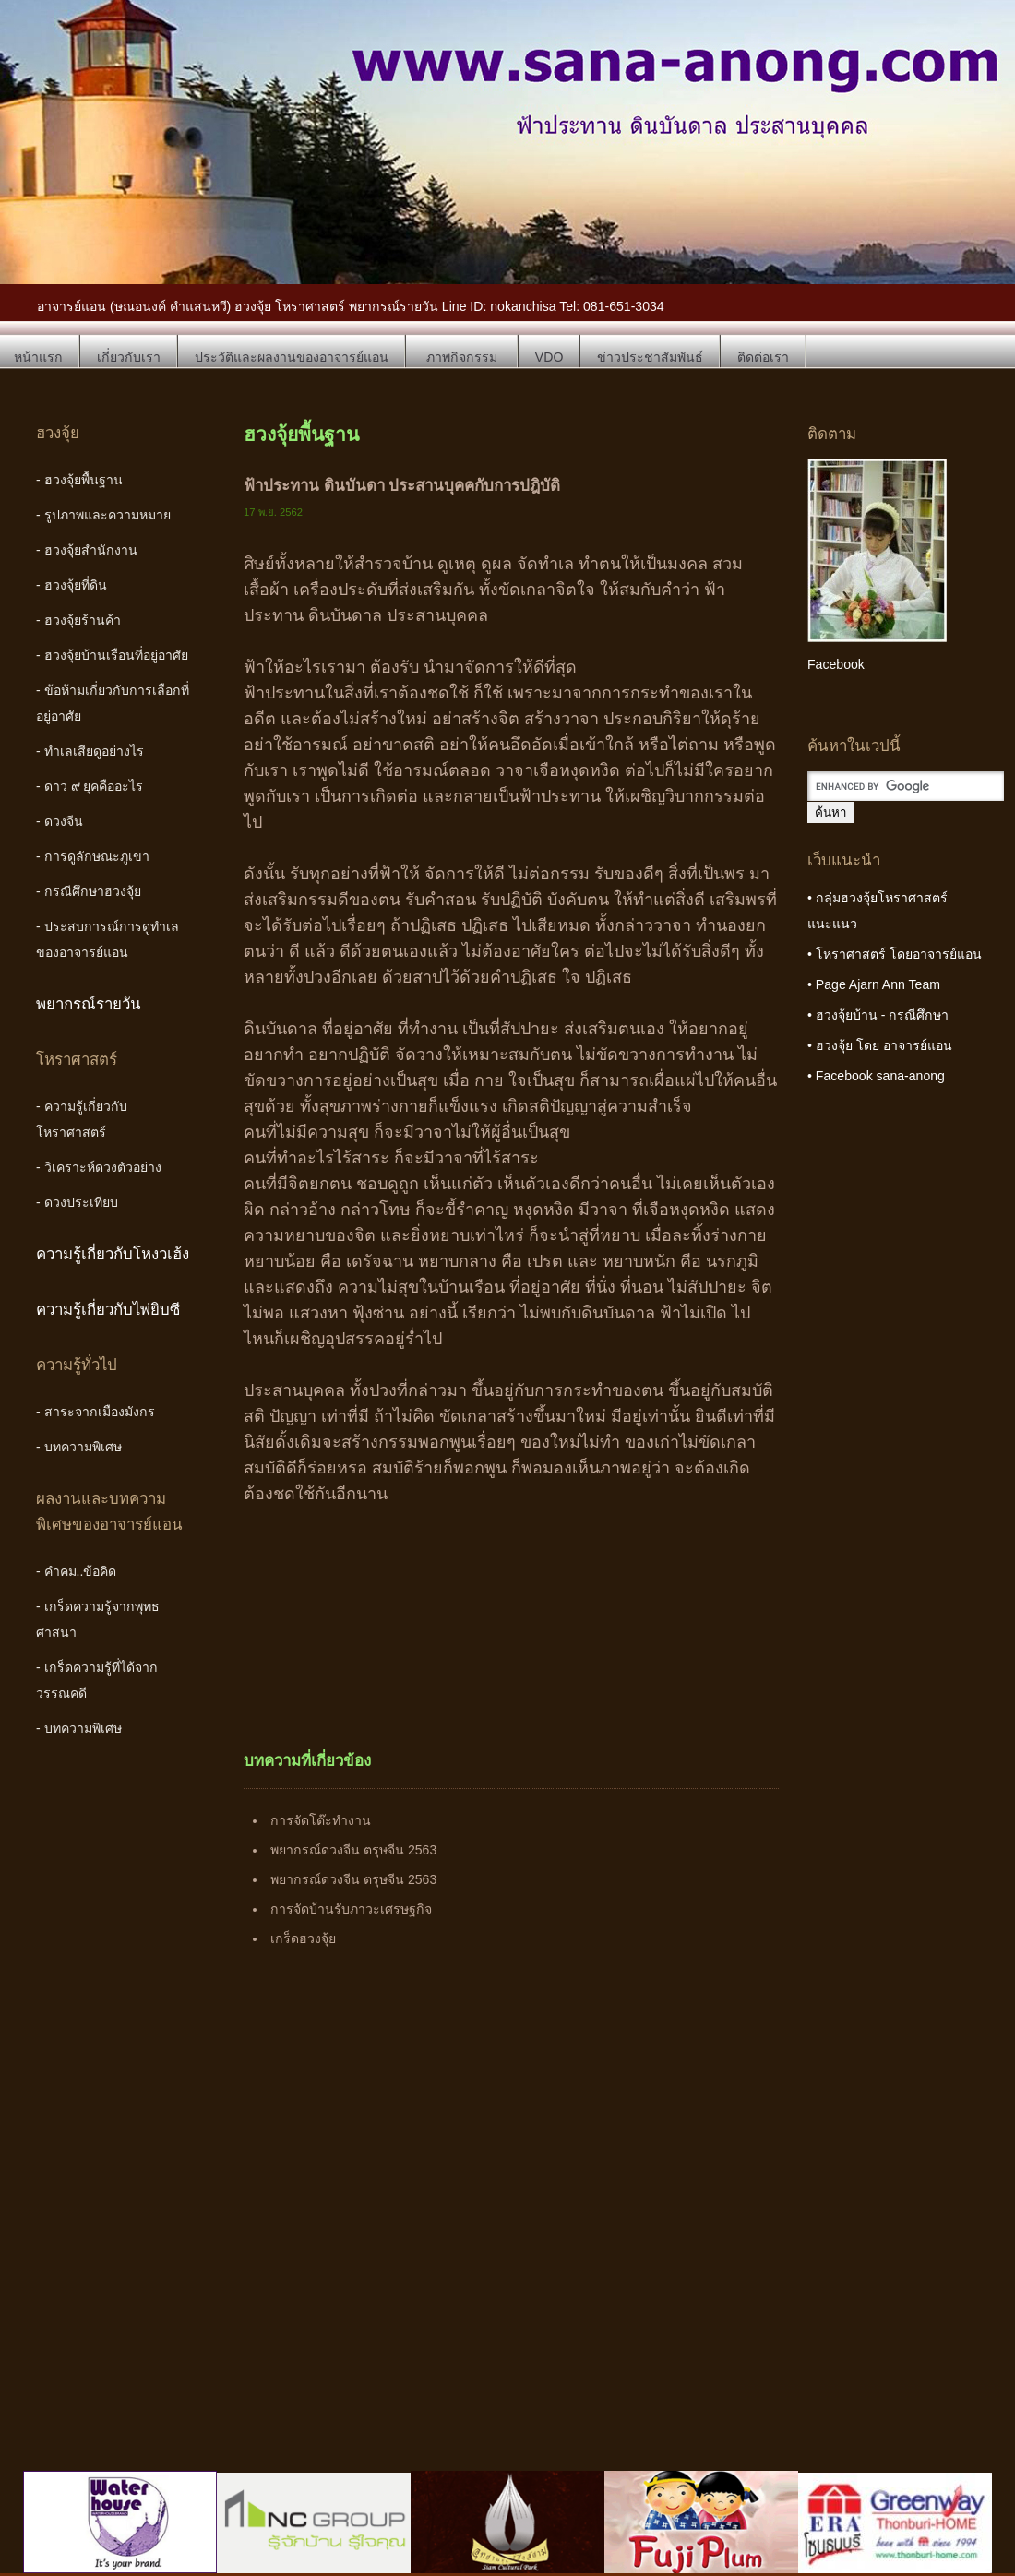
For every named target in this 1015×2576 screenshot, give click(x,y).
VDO (549, 357)
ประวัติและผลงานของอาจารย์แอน (291, 357)
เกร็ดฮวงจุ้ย (303, 1938)
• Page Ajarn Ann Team (873, 984)
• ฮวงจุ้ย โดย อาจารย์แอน (879, 1045)
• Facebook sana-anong (876, 1075)
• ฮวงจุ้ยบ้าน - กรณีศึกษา (878, 1015)
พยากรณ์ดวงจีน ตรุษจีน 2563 (353, 1850)
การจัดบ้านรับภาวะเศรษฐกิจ (351, 1909)
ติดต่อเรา (763, 357)
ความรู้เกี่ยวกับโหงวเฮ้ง (112, 1254)
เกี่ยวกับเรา (129, 357)
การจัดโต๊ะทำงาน (320, 1820)
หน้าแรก (38, 357)
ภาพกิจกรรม (462, 357)
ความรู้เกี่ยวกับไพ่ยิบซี (108, 1309)
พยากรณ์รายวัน (88, 1004)
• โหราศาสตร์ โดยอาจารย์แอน (894, 954)
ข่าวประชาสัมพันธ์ (650, 357)
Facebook (836, 664)
